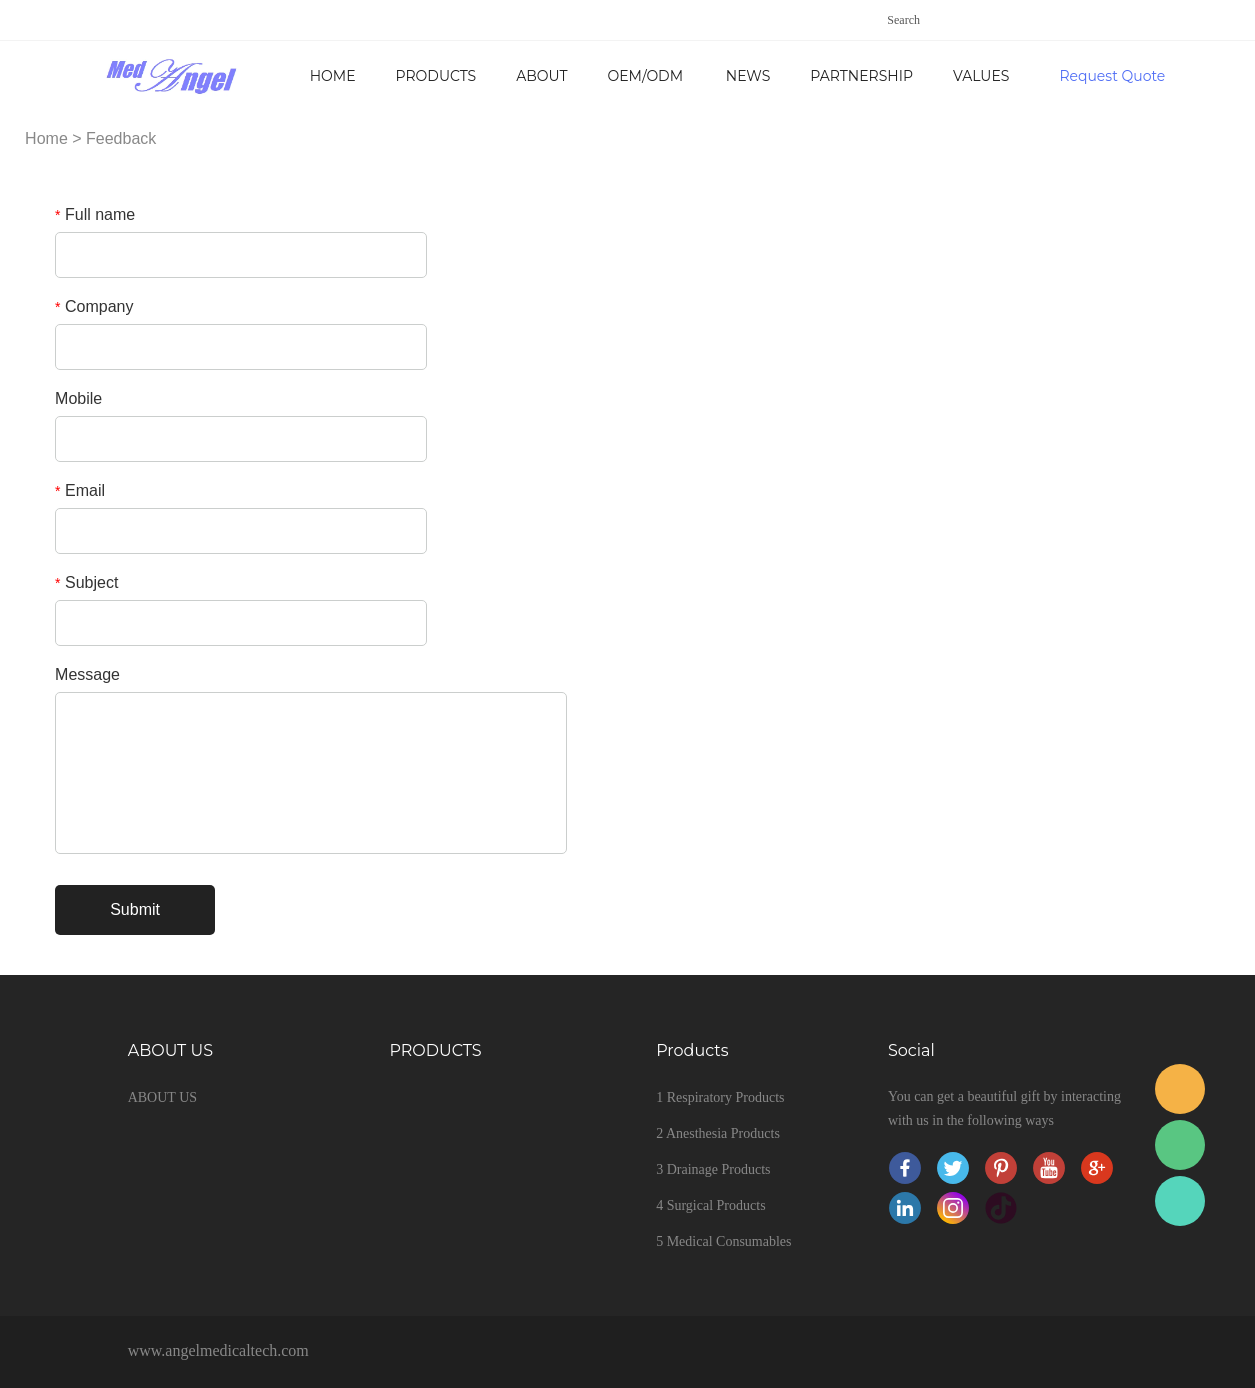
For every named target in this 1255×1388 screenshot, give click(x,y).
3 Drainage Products (713, 1169)
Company (94, 306)
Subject (86, 582)
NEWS (748, 76)
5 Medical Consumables (723, 1241)
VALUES (981, 76)
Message (87, 674)
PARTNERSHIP (861, 76)
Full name (95, 214)
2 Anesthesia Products (718, 1133)
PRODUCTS (436, 76)
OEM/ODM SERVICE (645, 89)
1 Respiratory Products (720, 1097)
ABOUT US (541, 89)
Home (333, 76)
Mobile (78, 398)
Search (903, 20)
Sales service (1180, 1089)
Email (80, 490)
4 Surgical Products (710, 1205)
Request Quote (1112, 76)
